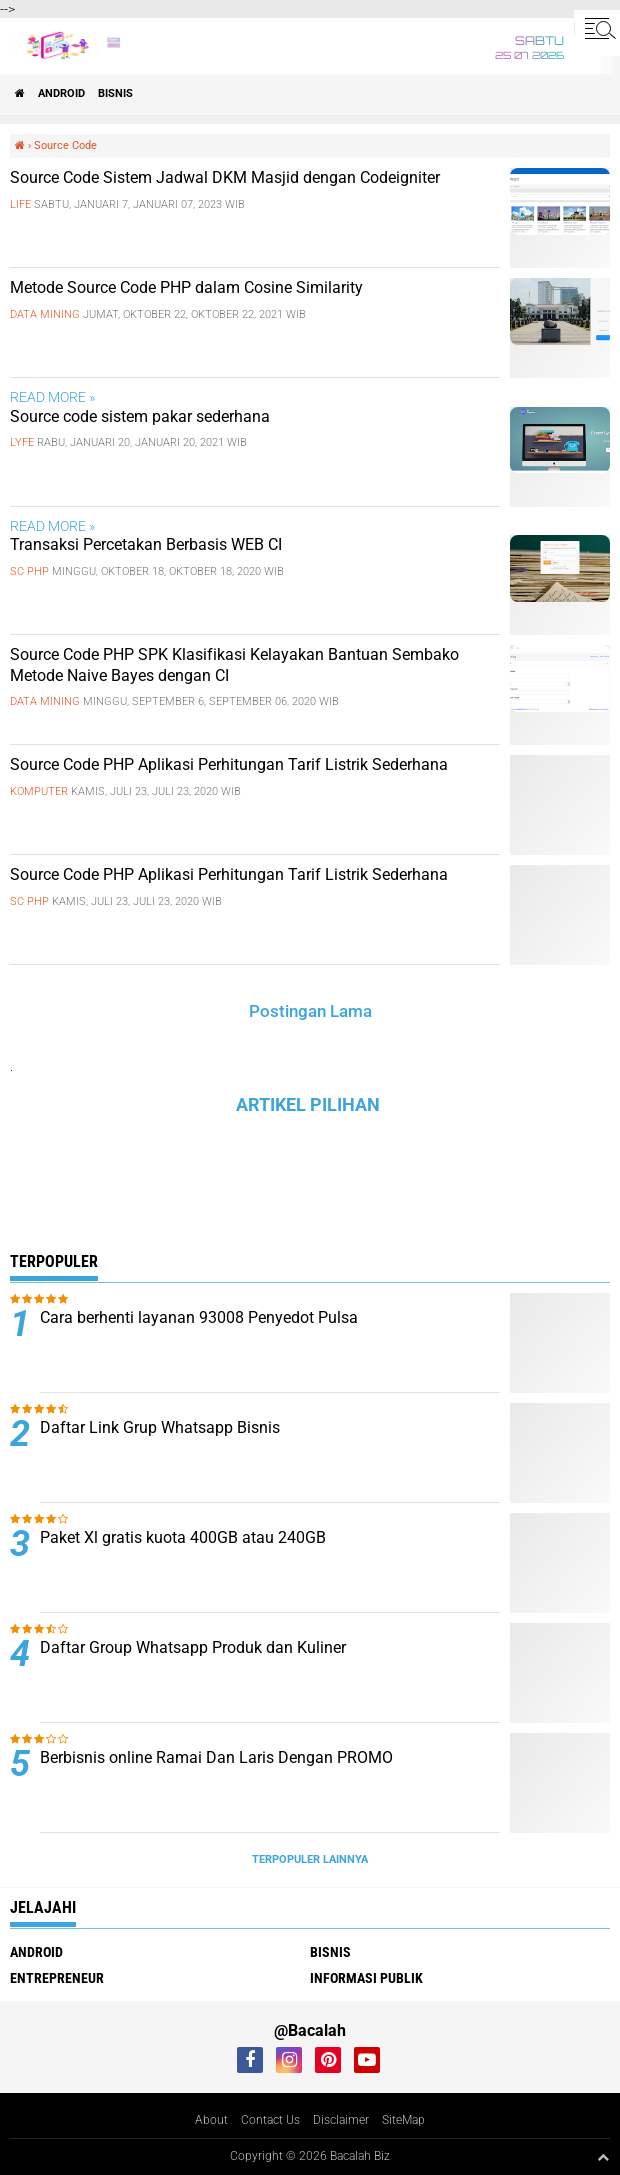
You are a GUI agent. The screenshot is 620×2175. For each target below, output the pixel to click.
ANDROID (61, 93)
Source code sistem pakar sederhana (140, 416)
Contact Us (270, 2120)
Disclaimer (341, 2120)
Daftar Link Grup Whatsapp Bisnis (160, 1427)
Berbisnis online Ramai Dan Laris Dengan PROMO (216, 1757)
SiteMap (403, 2120)
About (211, 2120)
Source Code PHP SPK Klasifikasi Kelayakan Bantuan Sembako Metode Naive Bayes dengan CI (234, 665)
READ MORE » (52, 397)
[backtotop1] (603, 2157)
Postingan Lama (310, 1011)
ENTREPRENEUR (57, 1978)
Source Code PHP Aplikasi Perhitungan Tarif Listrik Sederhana (229, 764)
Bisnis (115, 93)
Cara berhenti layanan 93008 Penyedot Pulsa (199, 1317)
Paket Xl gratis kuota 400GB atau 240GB (183, 1537)
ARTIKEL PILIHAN (308, 1104)
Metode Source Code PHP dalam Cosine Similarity (186, 287)
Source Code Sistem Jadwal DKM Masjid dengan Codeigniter (225, 177)
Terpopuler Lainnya (310, 1859)
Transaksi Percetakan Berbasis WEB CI (146, 544)
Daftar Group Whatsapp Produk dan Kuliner (193, 1647)
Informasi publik (366, 1978)
